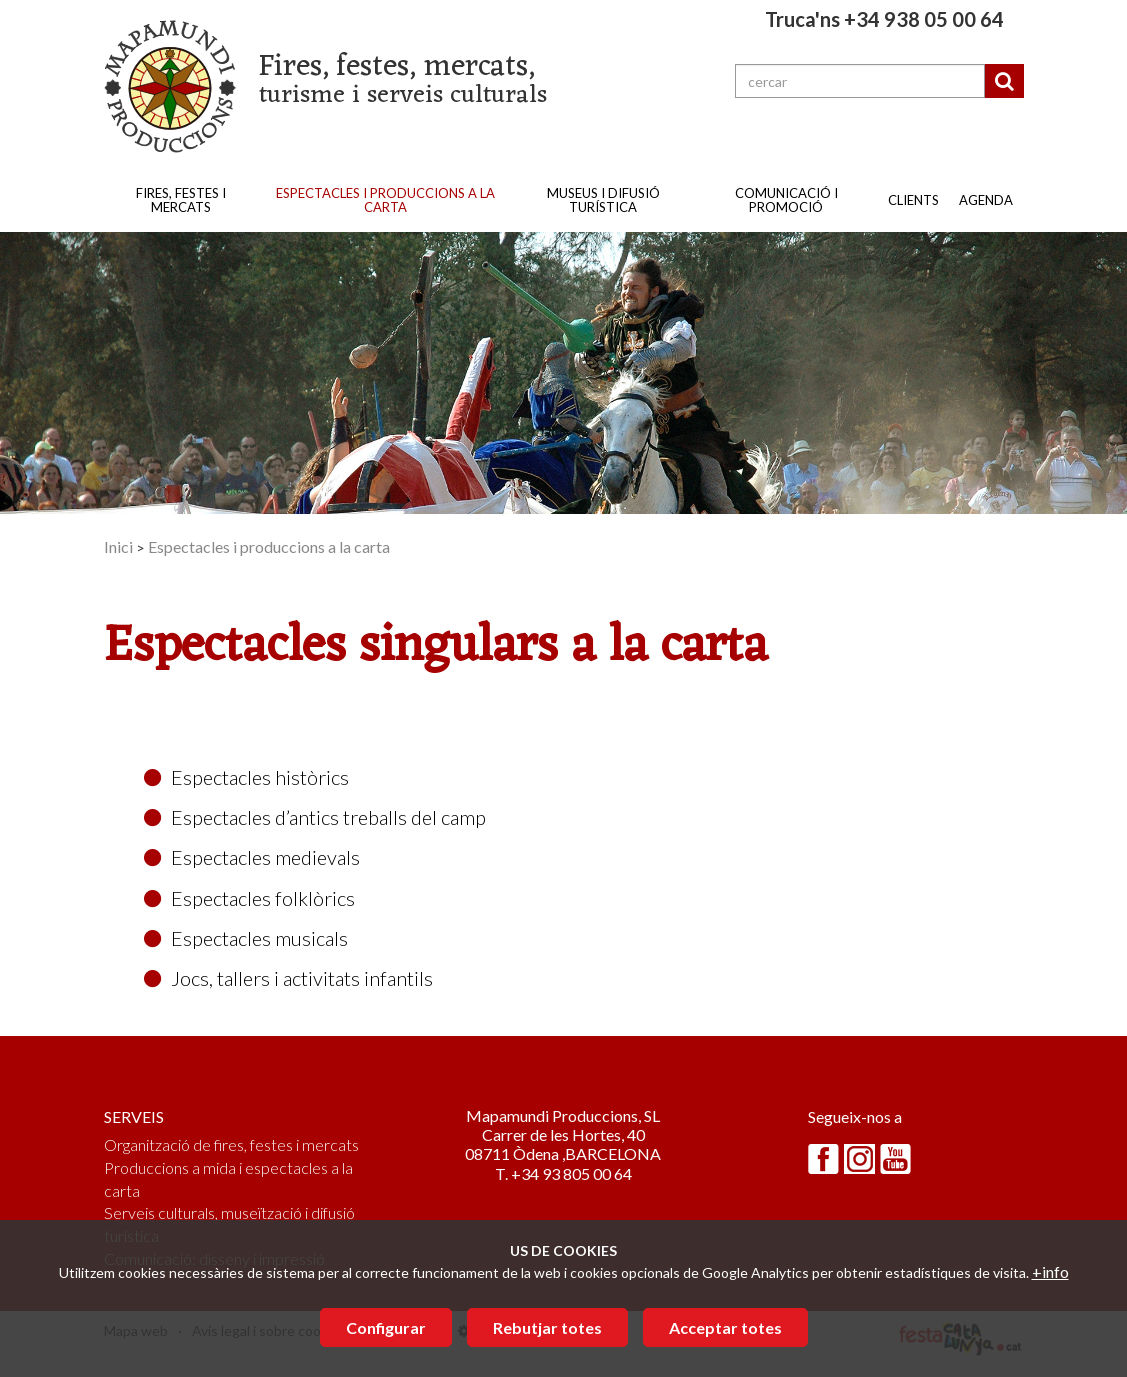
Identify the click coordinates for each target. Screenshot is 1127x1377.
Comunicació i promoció (786, 200)
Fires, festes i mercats (181, 200)
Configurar (386, 1327)
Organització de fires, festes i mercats (231, 1144)
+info (1050, 1271)
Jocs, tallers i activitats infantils (288, 978)
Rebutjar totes (547, 1327)
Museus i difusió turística (603, 200)
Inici (118, 546)
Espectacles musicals (246, 938)
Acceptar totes (725, 1327)
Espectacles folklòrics (249, 898)
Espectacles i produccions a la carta (385, 200)
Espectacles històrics (246, 777)
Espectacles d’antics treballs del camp (315, 817)
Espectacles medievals (252, 857)
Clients (913, 200)
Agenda (986, 200)
